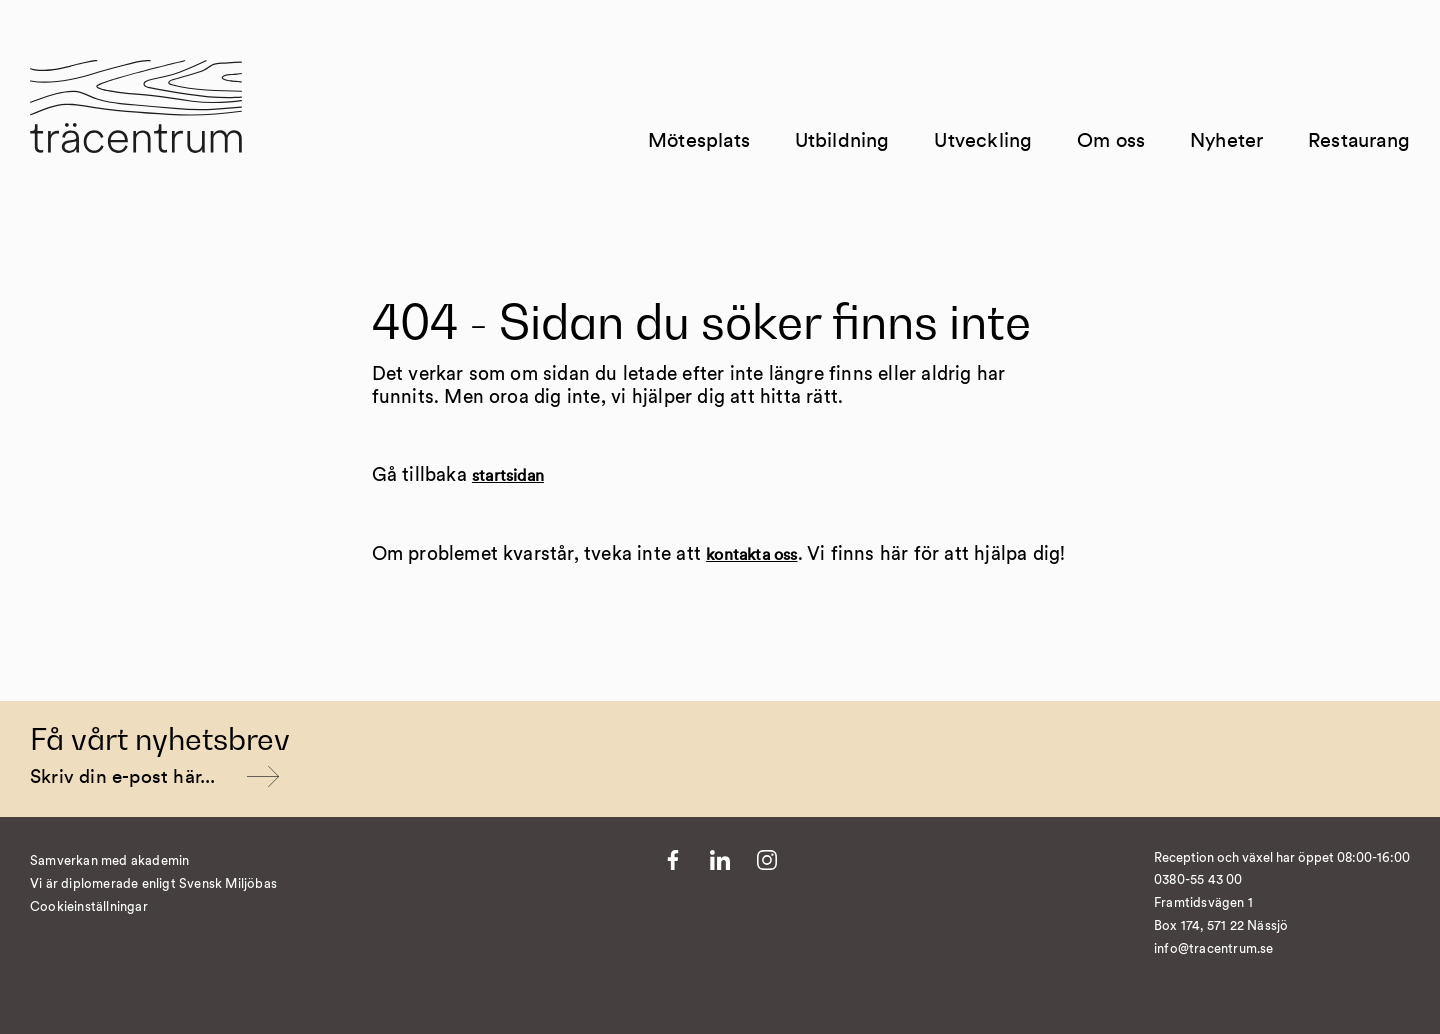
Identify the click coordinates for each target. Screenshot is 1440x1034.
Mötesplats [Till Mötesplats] (699, 141)
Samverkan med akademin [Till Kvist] (109, 861)
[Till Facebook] (673, 860)
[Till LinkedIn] (720, 860)
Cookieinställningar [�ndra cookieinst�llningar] (89, 907)
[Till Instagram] (767, 860)
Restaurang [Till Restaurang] (1359, 141)
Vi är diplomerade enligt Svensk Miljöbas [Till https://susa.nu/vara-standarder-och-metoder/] (153, 884)
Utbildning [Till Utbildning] (842, 141)
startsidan (508, 476)
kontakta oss (751, 555)
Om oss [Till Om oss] (1111, 141)
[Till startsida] (136, 119)
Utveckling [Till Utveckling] (983, 141)
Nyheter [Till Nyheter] (1226, 141)
